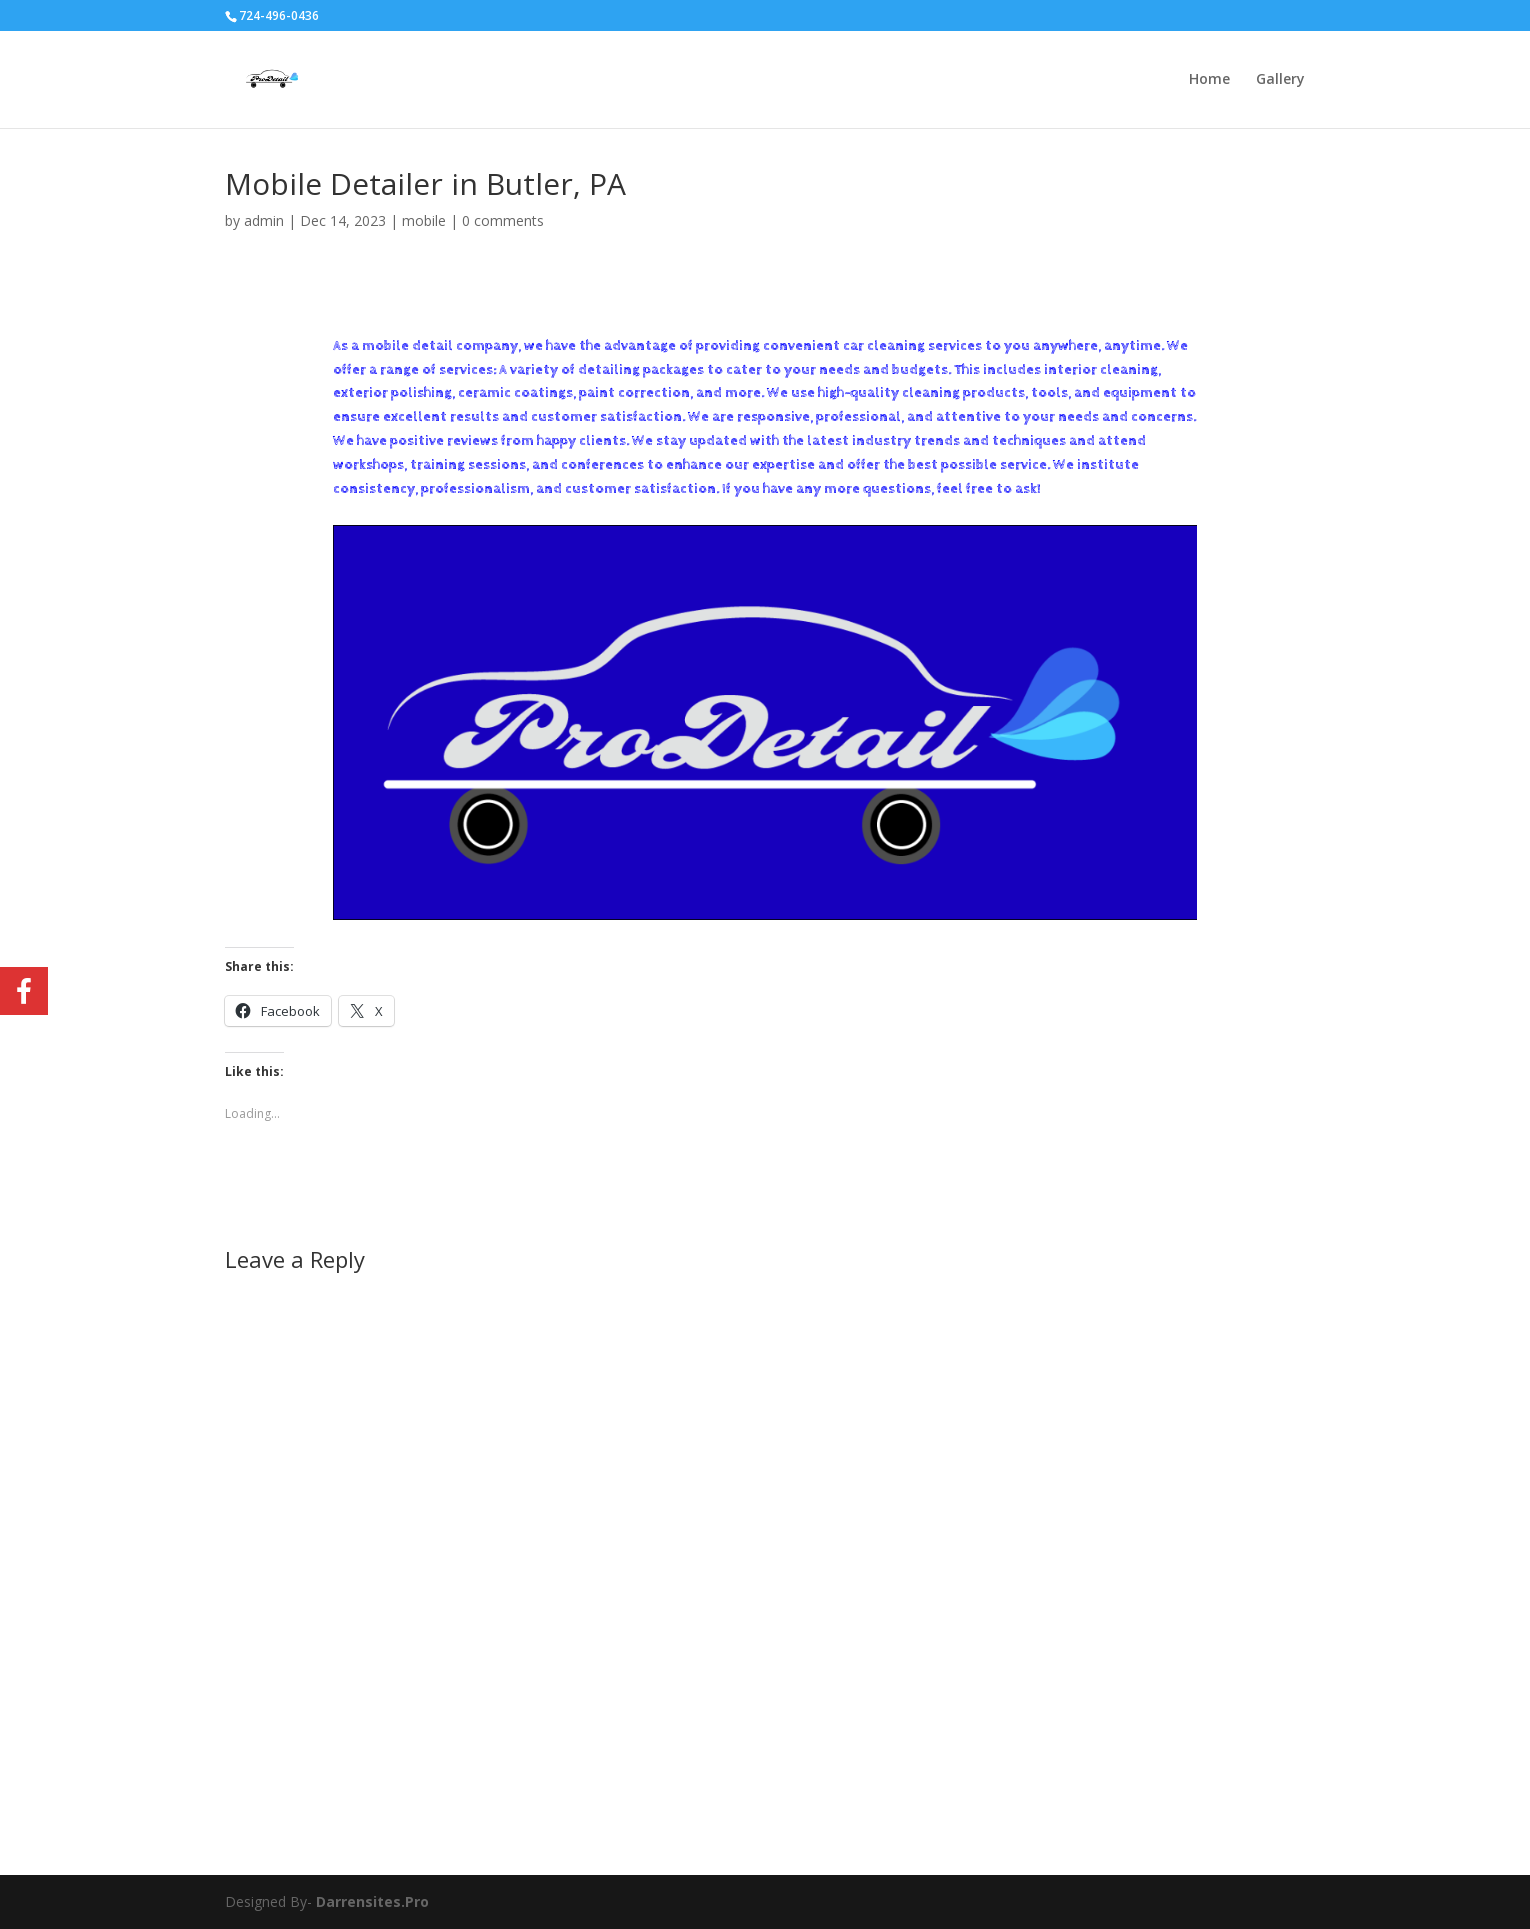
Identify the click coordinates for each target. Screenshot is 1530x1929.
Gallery (1280, 80)
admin (264, 220)
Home (1209, 80)
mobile (424, 220)
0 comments (503, 220)
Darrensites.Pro (372, 1901)
